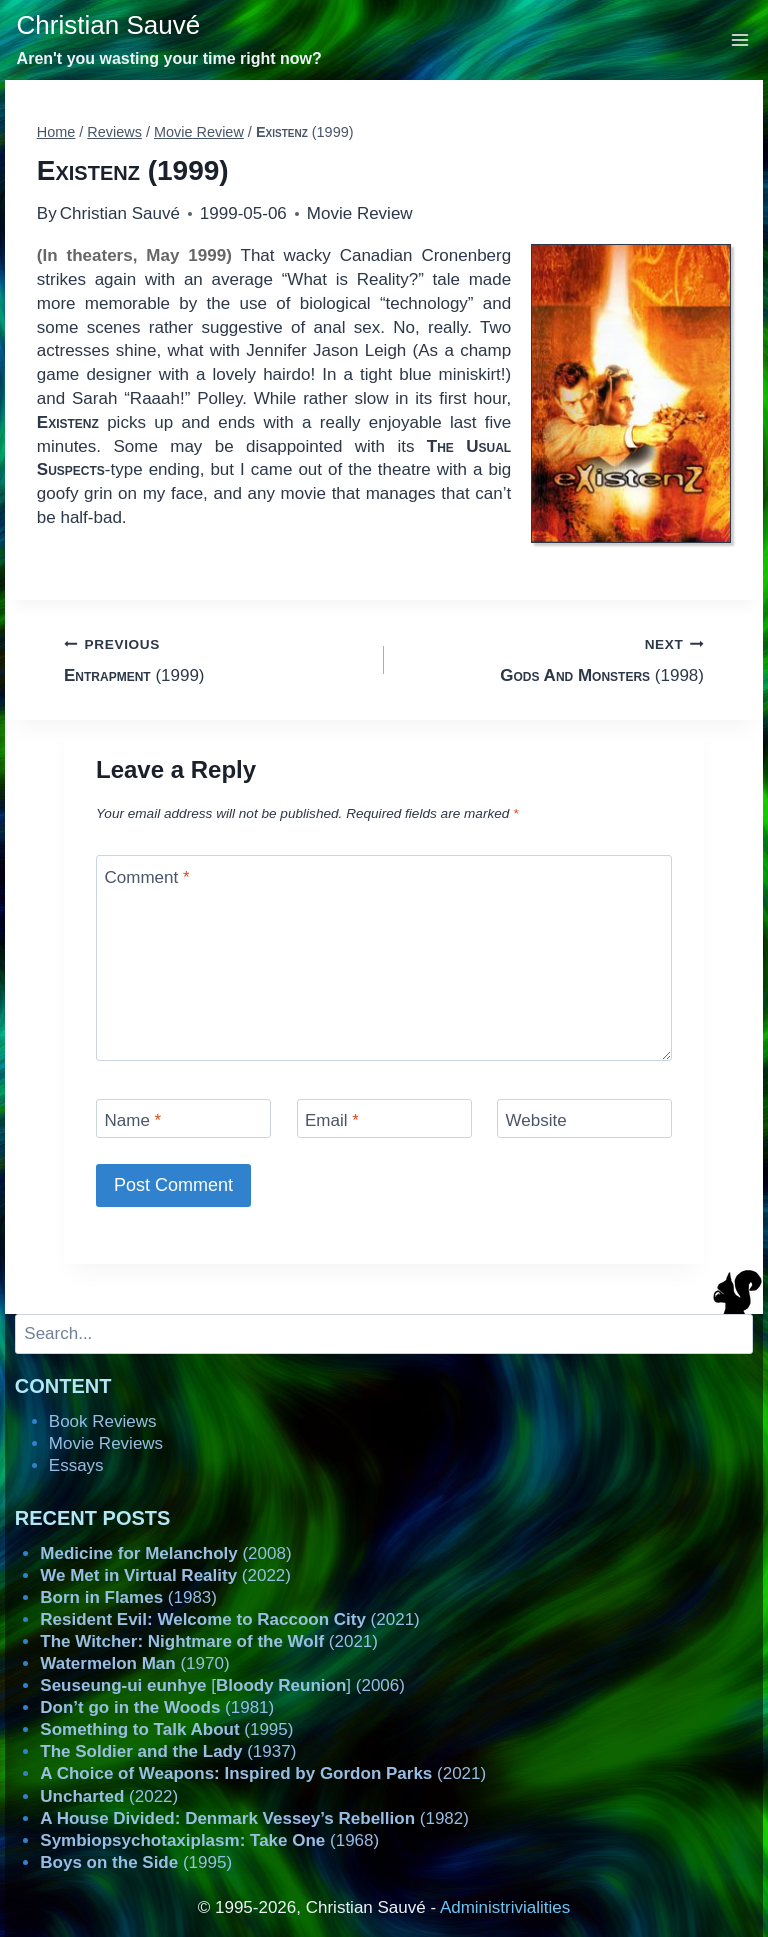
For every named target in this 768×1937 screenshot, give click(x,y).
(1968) (209, 1840)
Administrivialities (505, 1907)
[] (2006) (222, 1685)
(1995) (166, 1729)
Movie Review (360, 213)
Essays (76, 1465)
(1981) (157, 1707)
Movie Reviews (106, 1443)
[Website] (584, 1118)
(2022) (165, 1575)
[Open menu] (740, 39)
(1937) (168, 1751)
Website (536, 1120)
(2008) (165, 1553)
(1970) (134, 1663)
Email (332, 1120)
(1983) (128, 1597)
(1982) (254, 1818)
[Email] (384, 1118)
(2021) (229, 1619)
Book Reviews (103, 1421)
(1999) (215, 658)
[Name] (183, 1118)
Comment (147, 876)
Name (133, 1120)
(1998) (552, 658)
